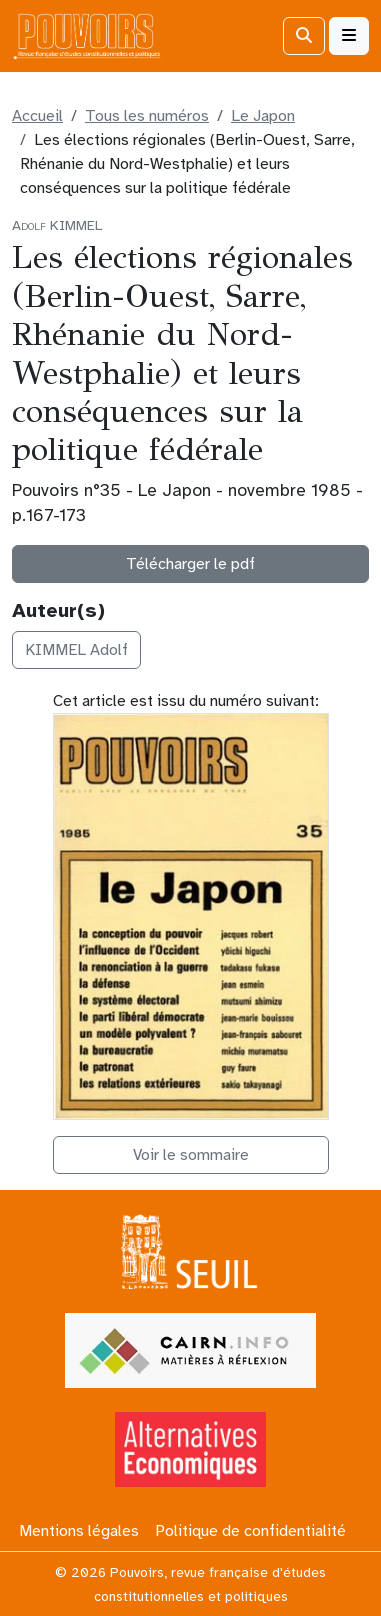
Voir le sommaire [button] (191, 1155)
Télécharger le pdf (190, 564)
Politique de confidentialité (250, 1531)
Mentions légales (79, 1531)
